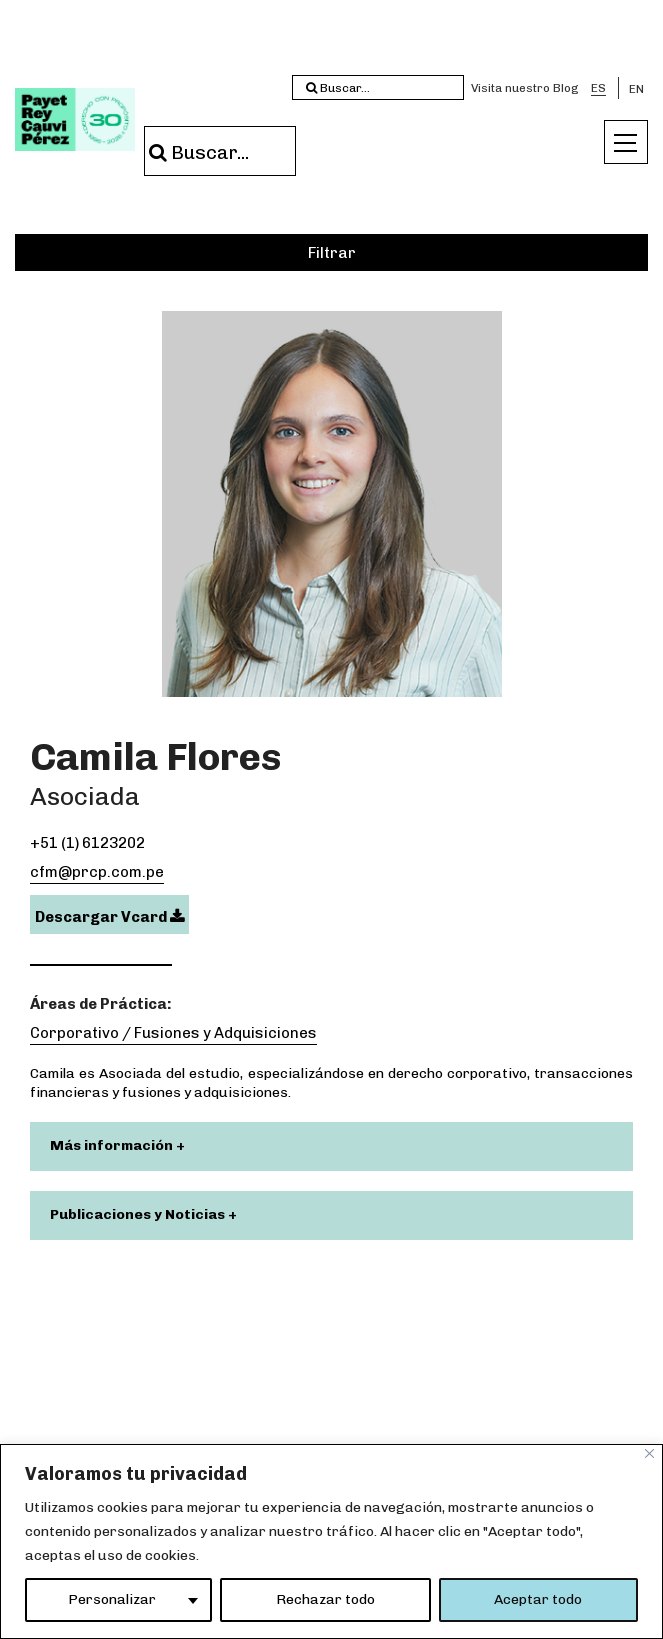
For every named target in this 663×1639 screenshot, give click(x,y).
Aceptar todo (538, 1599)
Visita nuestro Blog (525, 88)
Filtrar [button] (332, 252)
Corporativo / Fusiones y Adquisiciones (173, 1033)
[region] (331, 1541)
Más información (113, 1145)
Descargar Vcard (109, 917)
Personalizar (112, 1599)
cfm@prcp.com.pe (97, 872)
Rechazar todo (325, 1599)
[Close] (649, 1453)
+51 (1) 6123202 (87, 843)
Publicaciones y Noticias (139, 1214)
